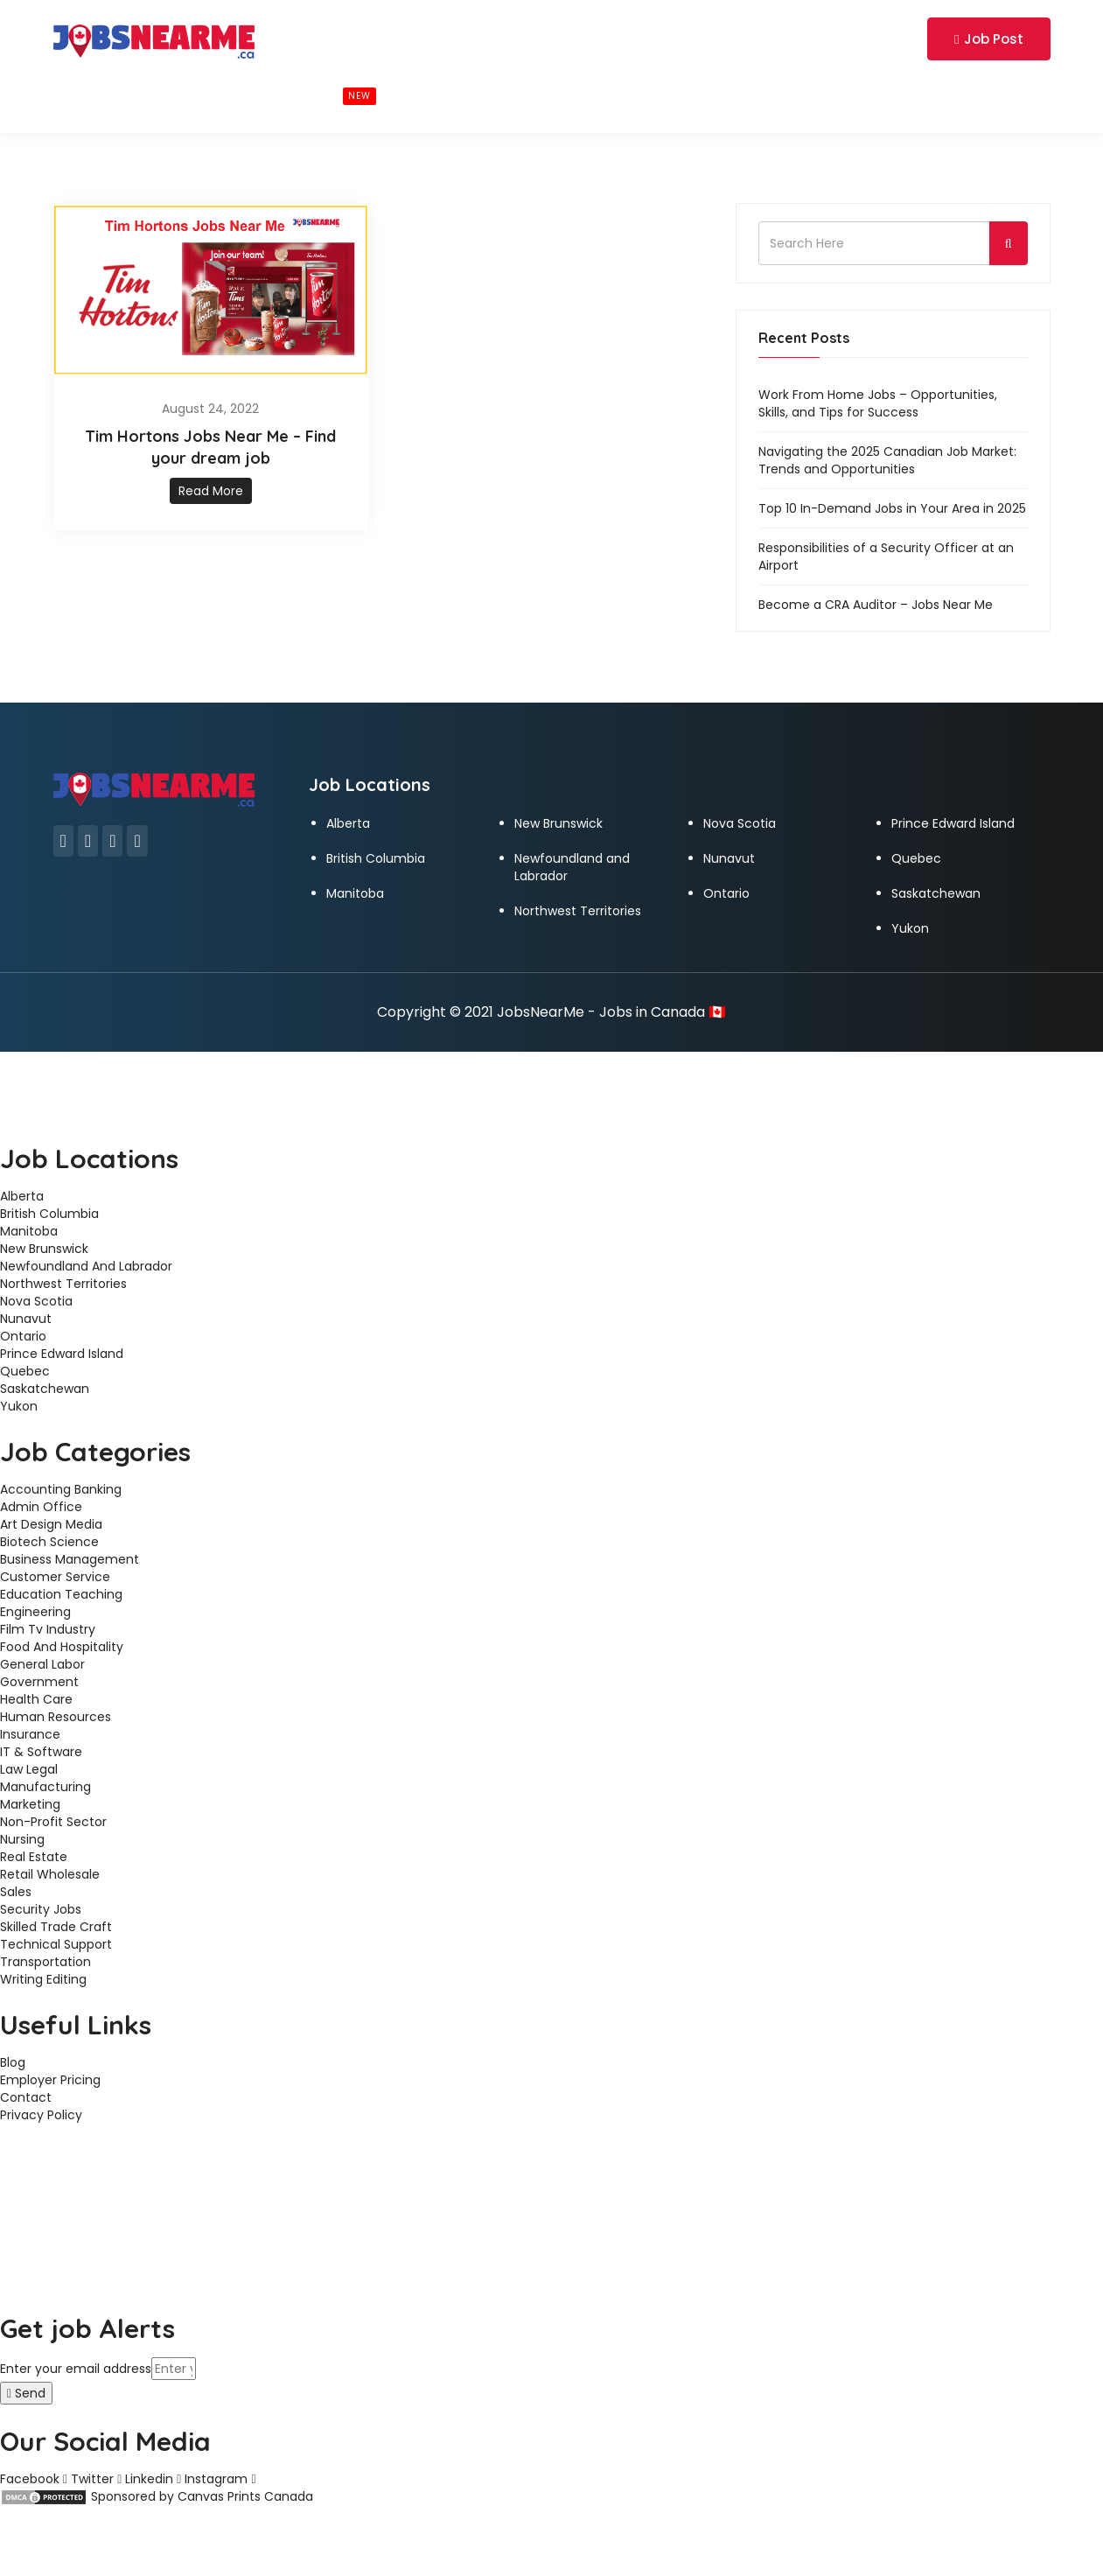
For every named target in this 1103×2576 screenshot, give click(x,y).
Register (885, 38)
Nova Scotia (739, 823)
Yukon (910, 928)
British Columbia (375, 858)
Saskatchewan (936, 893)
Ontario (726, 893)
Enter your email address (75, 2368)
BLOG (427, 94)
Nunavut (729, 858)
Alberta (348, 823)
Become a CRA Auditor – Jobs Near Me (875, 604)
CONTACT (509, 94)
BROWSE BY (181, 94)
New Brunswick (558, 823)
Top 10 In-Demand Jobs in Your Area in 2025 (892, 508)
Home (89, 94)
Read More (210, 491)
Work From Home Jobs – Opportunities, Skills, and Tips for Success (877, 403)
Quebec (916, 858)
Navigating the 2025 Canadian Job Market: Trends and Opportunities (887, 460)
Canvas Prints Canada (245, 2496)
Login (823, 38)
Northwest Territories (577, 911)
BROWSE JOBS (315, 95)
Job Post (988, 39)
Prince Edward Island (953, 823)
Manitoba (355, 893)
